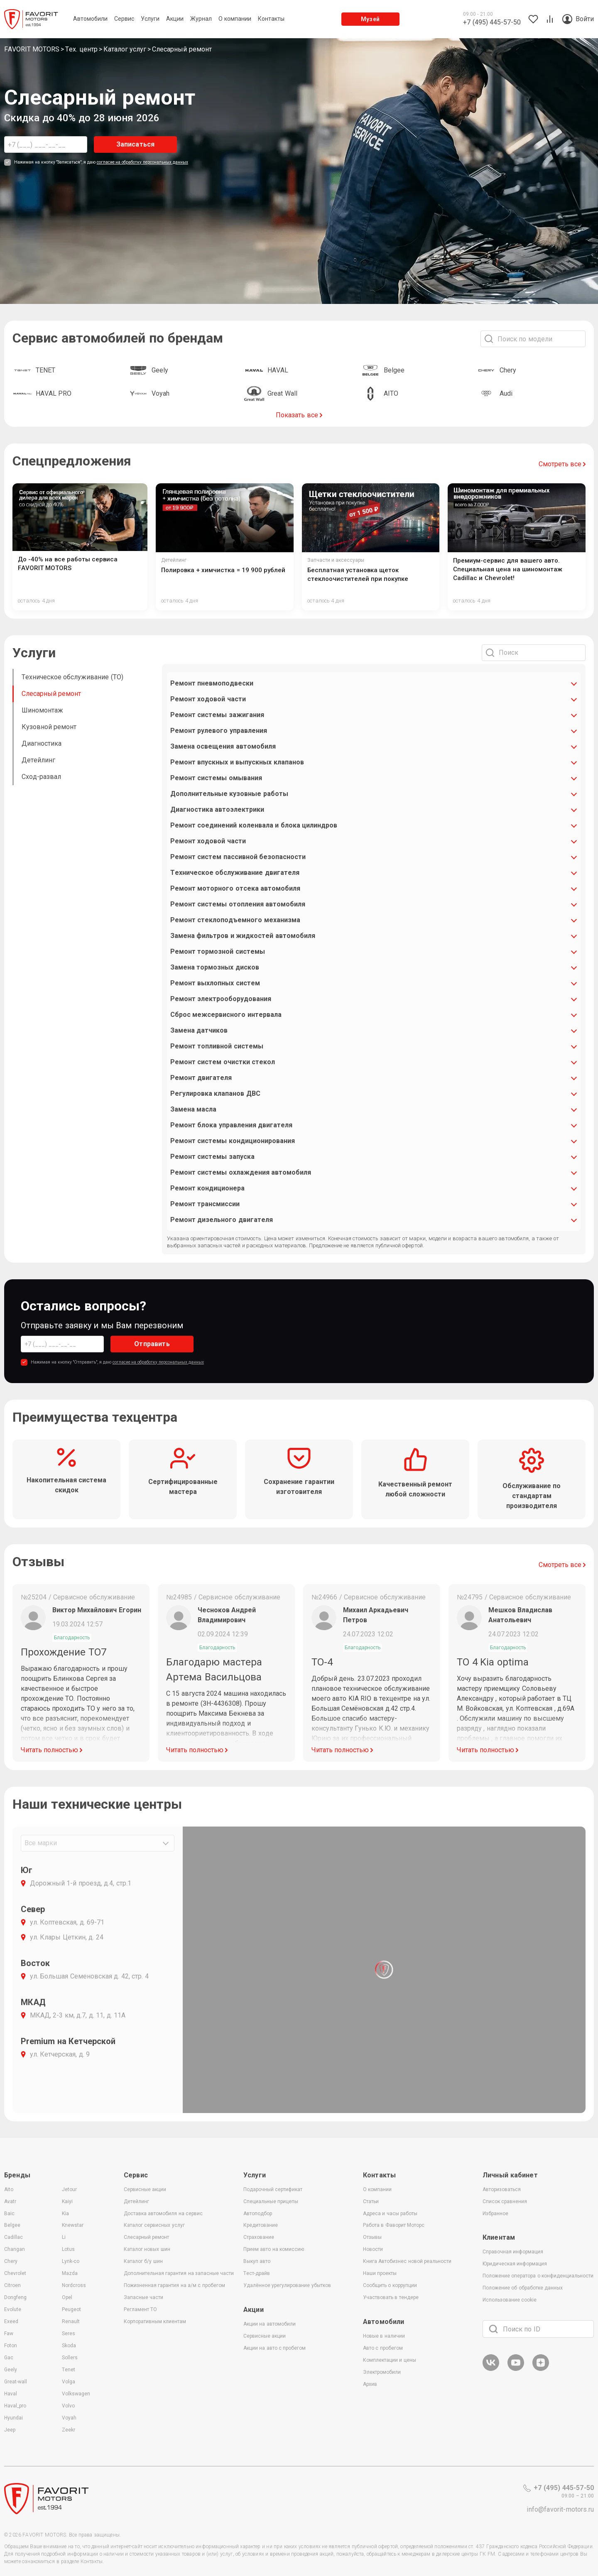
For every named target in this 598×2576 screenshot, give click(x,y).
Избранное (495, 2213)
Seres (68, 2333)
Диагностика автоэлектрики (217, 809)
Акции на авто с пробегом (274, 2348)
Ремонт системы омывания (216, 778)
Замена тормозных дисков (214, 967)
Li (64, 2237)
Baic (9, 2213)
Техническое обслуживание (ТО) (72, 677)
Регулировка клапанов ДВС (215, 1093)
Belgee (12, 2225)
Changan (14, 2249)
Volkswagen (76, 2394)
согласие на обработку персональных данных (142, 162)
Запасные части (143, 2297)
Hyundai (13, 2418)
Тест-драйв (256, 2273)
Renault (71, 2321)
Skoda (69, 2345)
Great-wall (15, 2382)
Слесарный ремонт (51, 694)
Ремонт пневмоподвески (211, 683)
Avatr (10, 2201)
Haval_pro (15, 2406)
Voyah (69, 2418)
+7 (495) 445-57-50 (558, 2488)
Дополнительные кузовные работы (229, 794)
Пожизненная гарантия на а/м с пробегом (174, 2285)
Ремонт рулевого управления (218, 731)
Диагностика (41, 743)
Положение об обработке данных (523, 2288)
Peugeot (71, 2309)
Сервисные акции (145, 2189)
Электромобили (382, 2372)
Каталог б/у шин (143, 2261)
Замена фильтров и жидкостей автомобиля (242, 936)
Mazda (70, 2273)
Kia (65, 2213)
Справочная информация (513, 2252)
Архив (370, 2384)
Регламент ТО (140, 2309)
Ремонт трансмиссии (205, 1204)
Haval (10, 2394)
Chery (10, 2261)
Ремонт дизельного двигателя (221, 1220)
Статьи (371, 2201)
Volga (68, 2382)
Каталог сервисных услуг (154, 2225)
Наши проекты (380, 2273)
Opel (67, 2297)
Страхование (258, 2237)
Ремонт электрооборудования (220, 999)
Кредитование (260, 2225)
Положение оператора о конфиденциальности (538, 2276)
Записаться (135, 144)
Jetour (69, 2189)
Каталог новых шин (147, 2249)
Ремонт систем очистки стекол (222, 1062)
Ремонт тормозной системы (217, 951)
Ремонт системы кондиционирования (232, 1141)
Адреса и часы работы (390, 2213)
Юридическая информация (515, 2264)
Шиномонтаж (42, 710)
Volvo (68, 2406)
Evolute (12, 2309)
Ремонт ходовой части (208, 699)
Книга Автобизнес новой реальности (407, 2261)
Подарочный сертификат (272, 2189)
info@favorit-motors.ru (560, 2509)
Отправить (151, 1344)
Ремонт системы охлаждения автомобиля (240, 1172)
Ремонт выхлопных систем (215, 983)
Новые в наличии (384, 2336)
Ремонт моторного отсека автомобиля (235, 888)
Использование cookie (510, 2300)
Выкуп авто (256, 2261)
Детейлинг (38, 760)
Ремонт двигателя (201, 1078)
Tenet (68, 2370)
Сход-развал (41, 777)
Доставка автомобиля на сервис (163, 2213)
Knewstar (72, 2225)
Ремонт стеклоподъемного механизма (235, 920)
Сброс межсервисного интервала (226, 1015)
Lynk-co (70, 2261)
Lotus (68, 2249)
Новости (373, 2249)
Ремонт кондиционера (207, 1188)
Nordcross (74, 2285)
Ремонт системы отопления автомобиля (237, 904)
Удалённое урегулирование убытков (287, 2285)
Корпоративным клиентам (155, 2321)
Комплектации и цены (389, 2360)
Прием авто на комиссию (273, 2249)
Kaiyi (67, 2201)
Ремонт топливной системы (216, 1046)
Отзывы (372, 2237)
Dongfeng (15, 2297)
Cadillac (13, 2237)
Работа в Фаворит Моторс (393, 2225)
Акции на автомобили (269, 2324)
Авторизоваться (502, 2189)
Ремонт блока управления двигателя (231, 1125)
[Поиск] (493, 2329)
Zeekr (68, 2430)
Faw (8, 2333)
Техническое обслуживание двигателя (234, 873)
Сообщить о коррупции (390, 2285)
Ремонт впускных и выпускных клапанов (237, 762)
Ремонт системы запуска (212, 1157)
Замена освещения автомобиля (223, 746)
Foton (10, 2345)
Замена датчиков (199, 1030)
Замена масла (193, 1109)
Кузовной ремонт (49, 727)
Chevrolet (15, 2273)
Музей (370, 19)
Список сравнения (505, 2201)
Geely (10, 2370)
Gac (8, 2358)
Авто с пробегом (383, 2348)
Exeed (11, 2321)
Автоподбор (257, 2213)
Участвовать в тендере (391, 2297)
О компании (377, 2189)
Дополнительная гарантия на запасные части (179, 2273)
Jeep (9, 2430)
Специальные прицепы (270, 2201)
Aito (8, 2189)
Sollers (70, 2358)
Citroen (12, 2285)
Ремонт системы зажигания (217, 715)
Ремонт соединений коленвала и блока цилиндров (253, 825)
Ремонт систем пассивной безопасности (238, 857)
